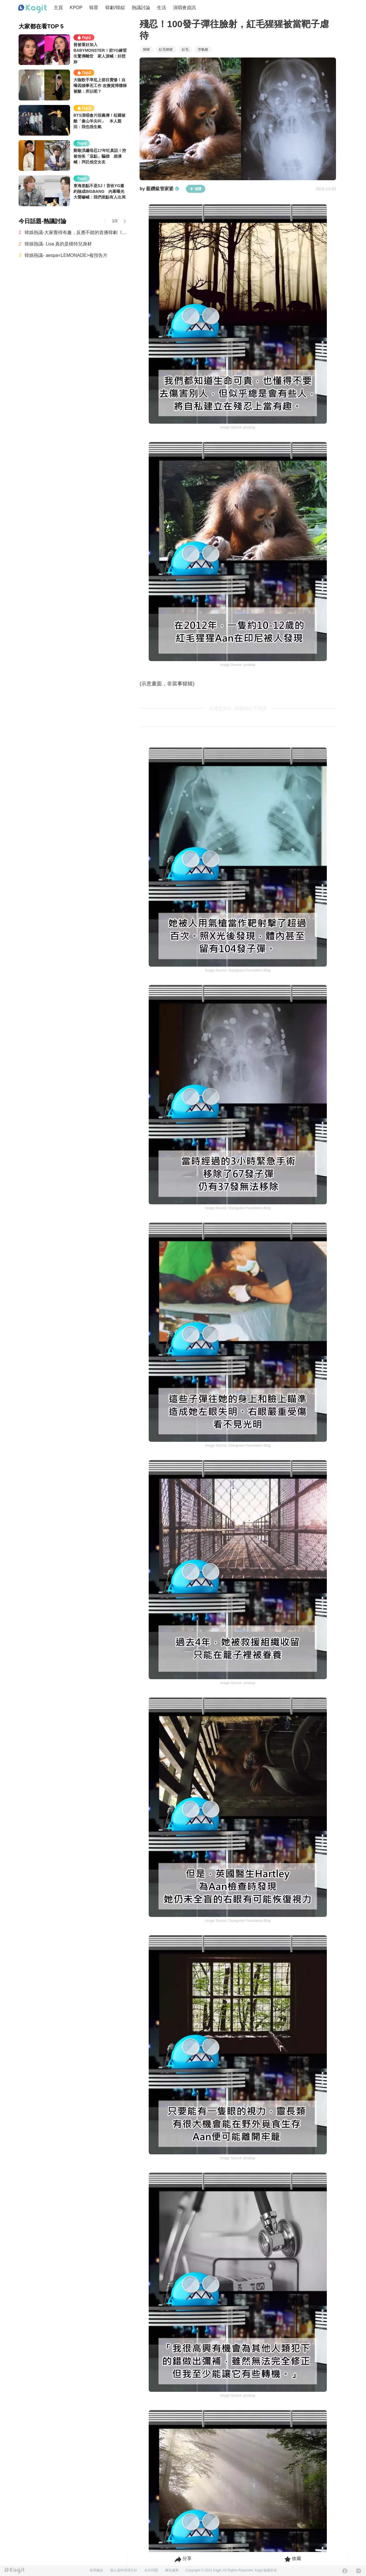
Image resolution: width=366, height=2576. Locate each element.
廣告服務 (172, 2570)
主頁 (58, 7)
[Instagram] (358, 2571)
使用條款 (96, 2570)
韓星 (93, 7)
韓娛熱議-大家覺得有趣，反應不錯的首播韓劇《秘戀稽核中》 (76, 232)
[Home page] (32, 9)
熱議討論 (141, 7)
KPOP (76, 7)
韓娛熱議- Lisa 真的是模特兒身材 (58, 243)
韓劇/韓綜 (115, 7)
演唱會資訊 (184, 7)
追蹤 (196, 189)
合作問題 (151, 2570)
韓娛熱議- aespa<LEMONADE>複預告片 (66, 255)
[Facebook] (345, 2571)
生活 (161, 7)
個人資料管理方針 (124, 2570)
